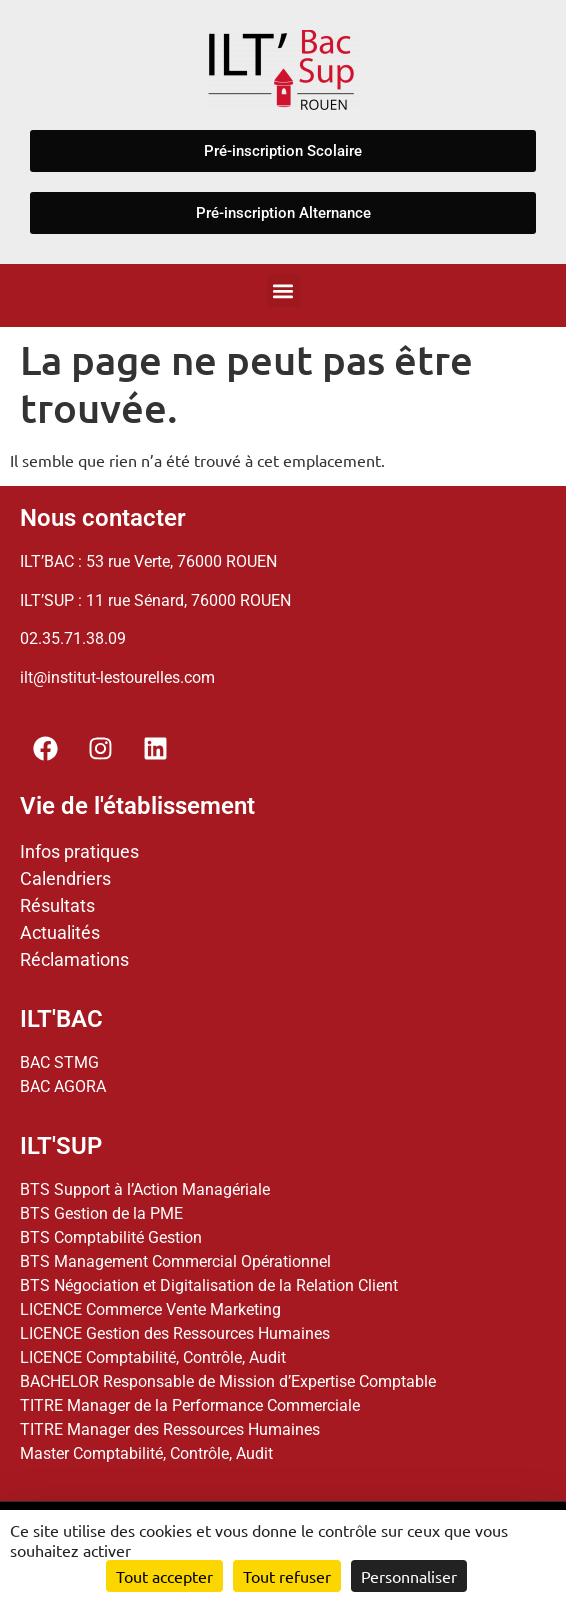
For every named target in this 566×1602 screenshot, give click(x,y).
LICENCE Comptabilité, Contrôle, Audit (153, 1357)
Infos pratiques (79, 851)
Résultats (57, 905)
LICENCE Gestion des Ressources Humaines (175, 1333)
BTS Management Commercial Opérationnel (175, 1261)
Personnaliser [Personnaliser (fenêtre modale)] (409, 1576)
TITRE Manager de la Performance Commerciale (190, 1405)
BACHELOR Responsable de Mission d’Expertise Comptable (228, 1381)
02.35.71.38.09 (73, 638)
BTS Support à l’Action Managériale (145, 1189)
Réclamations (74, 959)
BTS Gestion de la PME (101, 1213)
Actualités (60, 932)
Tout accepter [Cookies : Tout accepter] (164, 1576)
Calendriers (65, 878)
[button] (283, 290)
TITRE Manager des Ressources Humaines (170, 1429)
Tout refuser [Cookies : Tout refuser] (287, 1576)
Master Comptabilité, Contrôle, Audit (146, 1453)
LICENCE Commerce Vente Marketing (150, 1309)
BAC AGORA (63, 1086)
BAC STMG (59, 1062)
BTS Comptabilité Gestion (111, 1237)
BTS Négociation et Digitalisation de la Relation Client (209, 1285)
